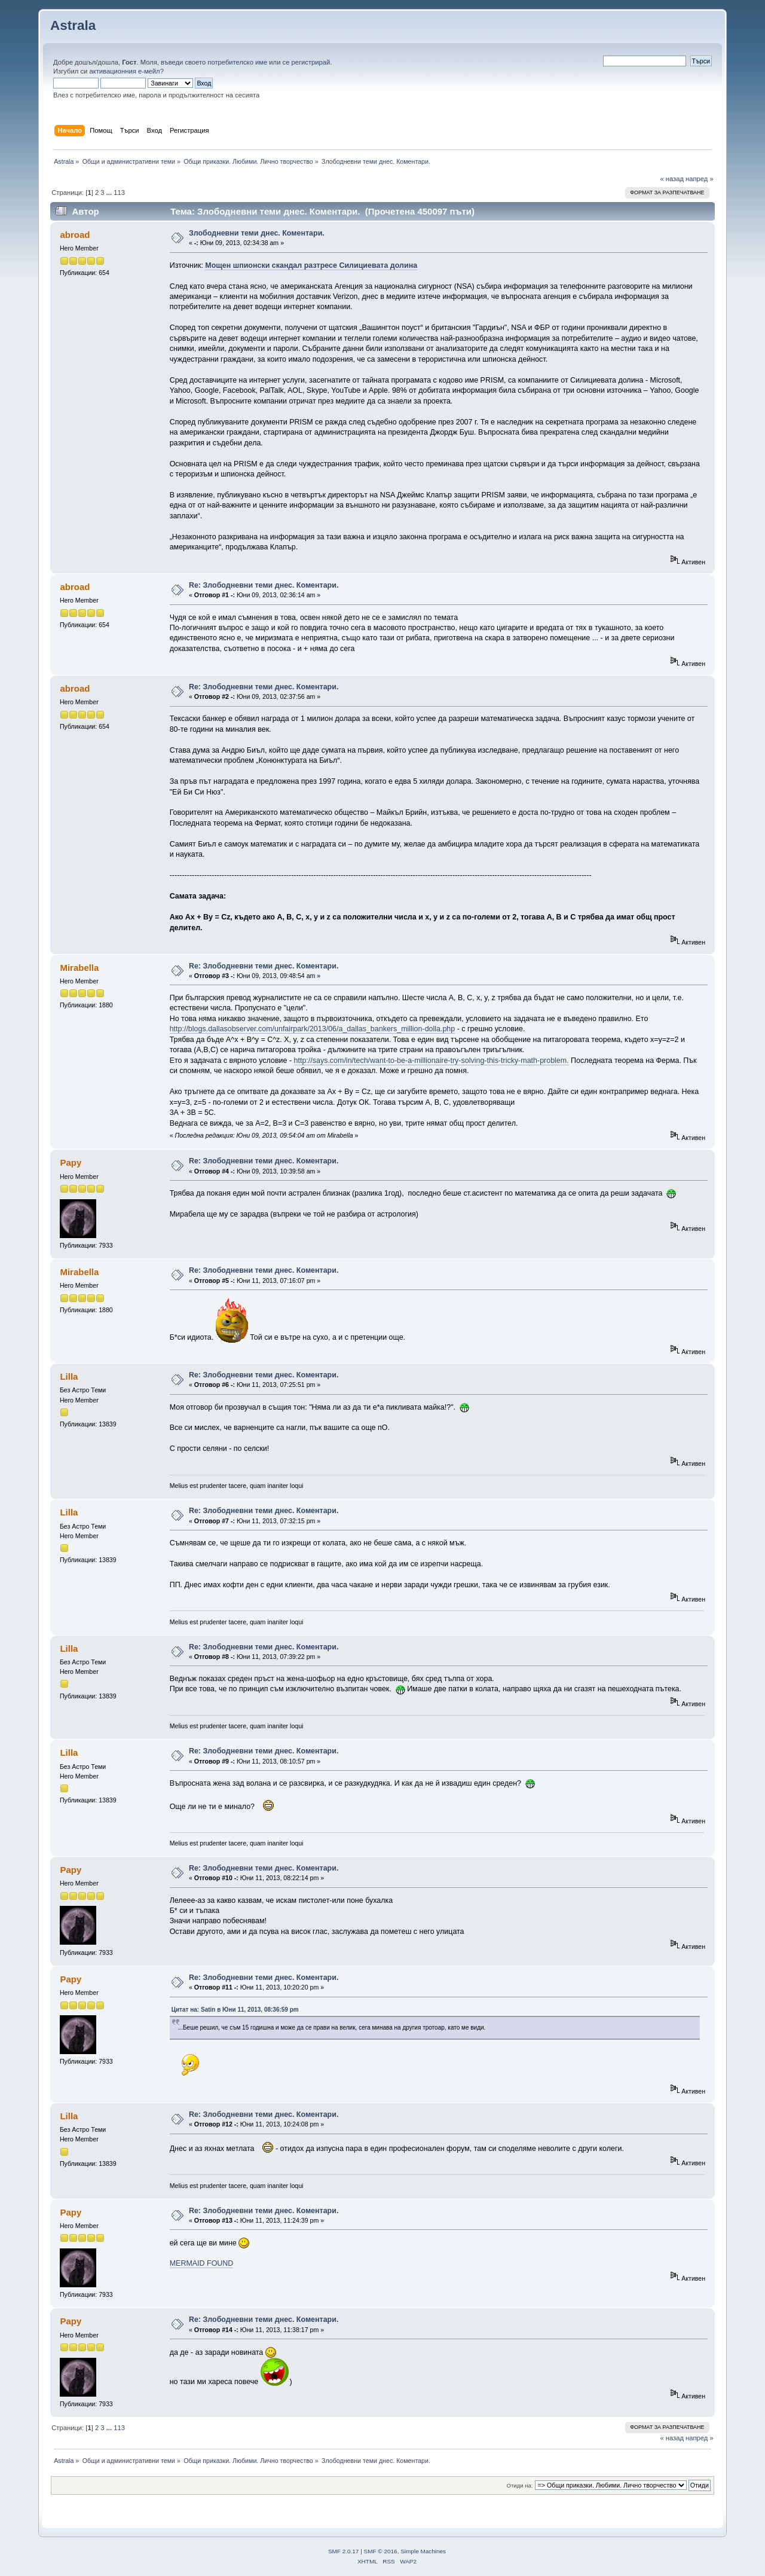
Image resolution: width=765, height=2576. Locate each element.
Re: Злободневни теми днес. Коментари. (263, 585)
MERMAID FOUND (202, 2263)
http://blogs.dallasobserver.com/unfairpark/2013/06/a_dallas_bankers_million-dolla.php (312, 1029)
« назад (672, 178)
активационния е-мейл (124, 71)
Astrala (73, 25)
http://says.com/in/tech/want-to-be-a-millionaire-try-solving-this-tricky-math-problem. (431, 1060)
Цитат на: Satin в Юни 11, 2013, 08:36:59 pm (235, 2009)
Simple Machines (423, 2551)
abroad (75, 235)
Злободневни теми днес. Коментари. (257, 233)
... (110, 192)
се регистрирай (307, 62)
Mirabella (79, 967)
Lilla (69, 1376)
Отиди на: (520, 2485)
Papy (70, 1162)
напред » (700, 178)
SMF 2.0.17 (343, 2551)
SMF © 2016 (380, 2551)
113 (119, 192)
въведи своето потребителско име (214, 62)
